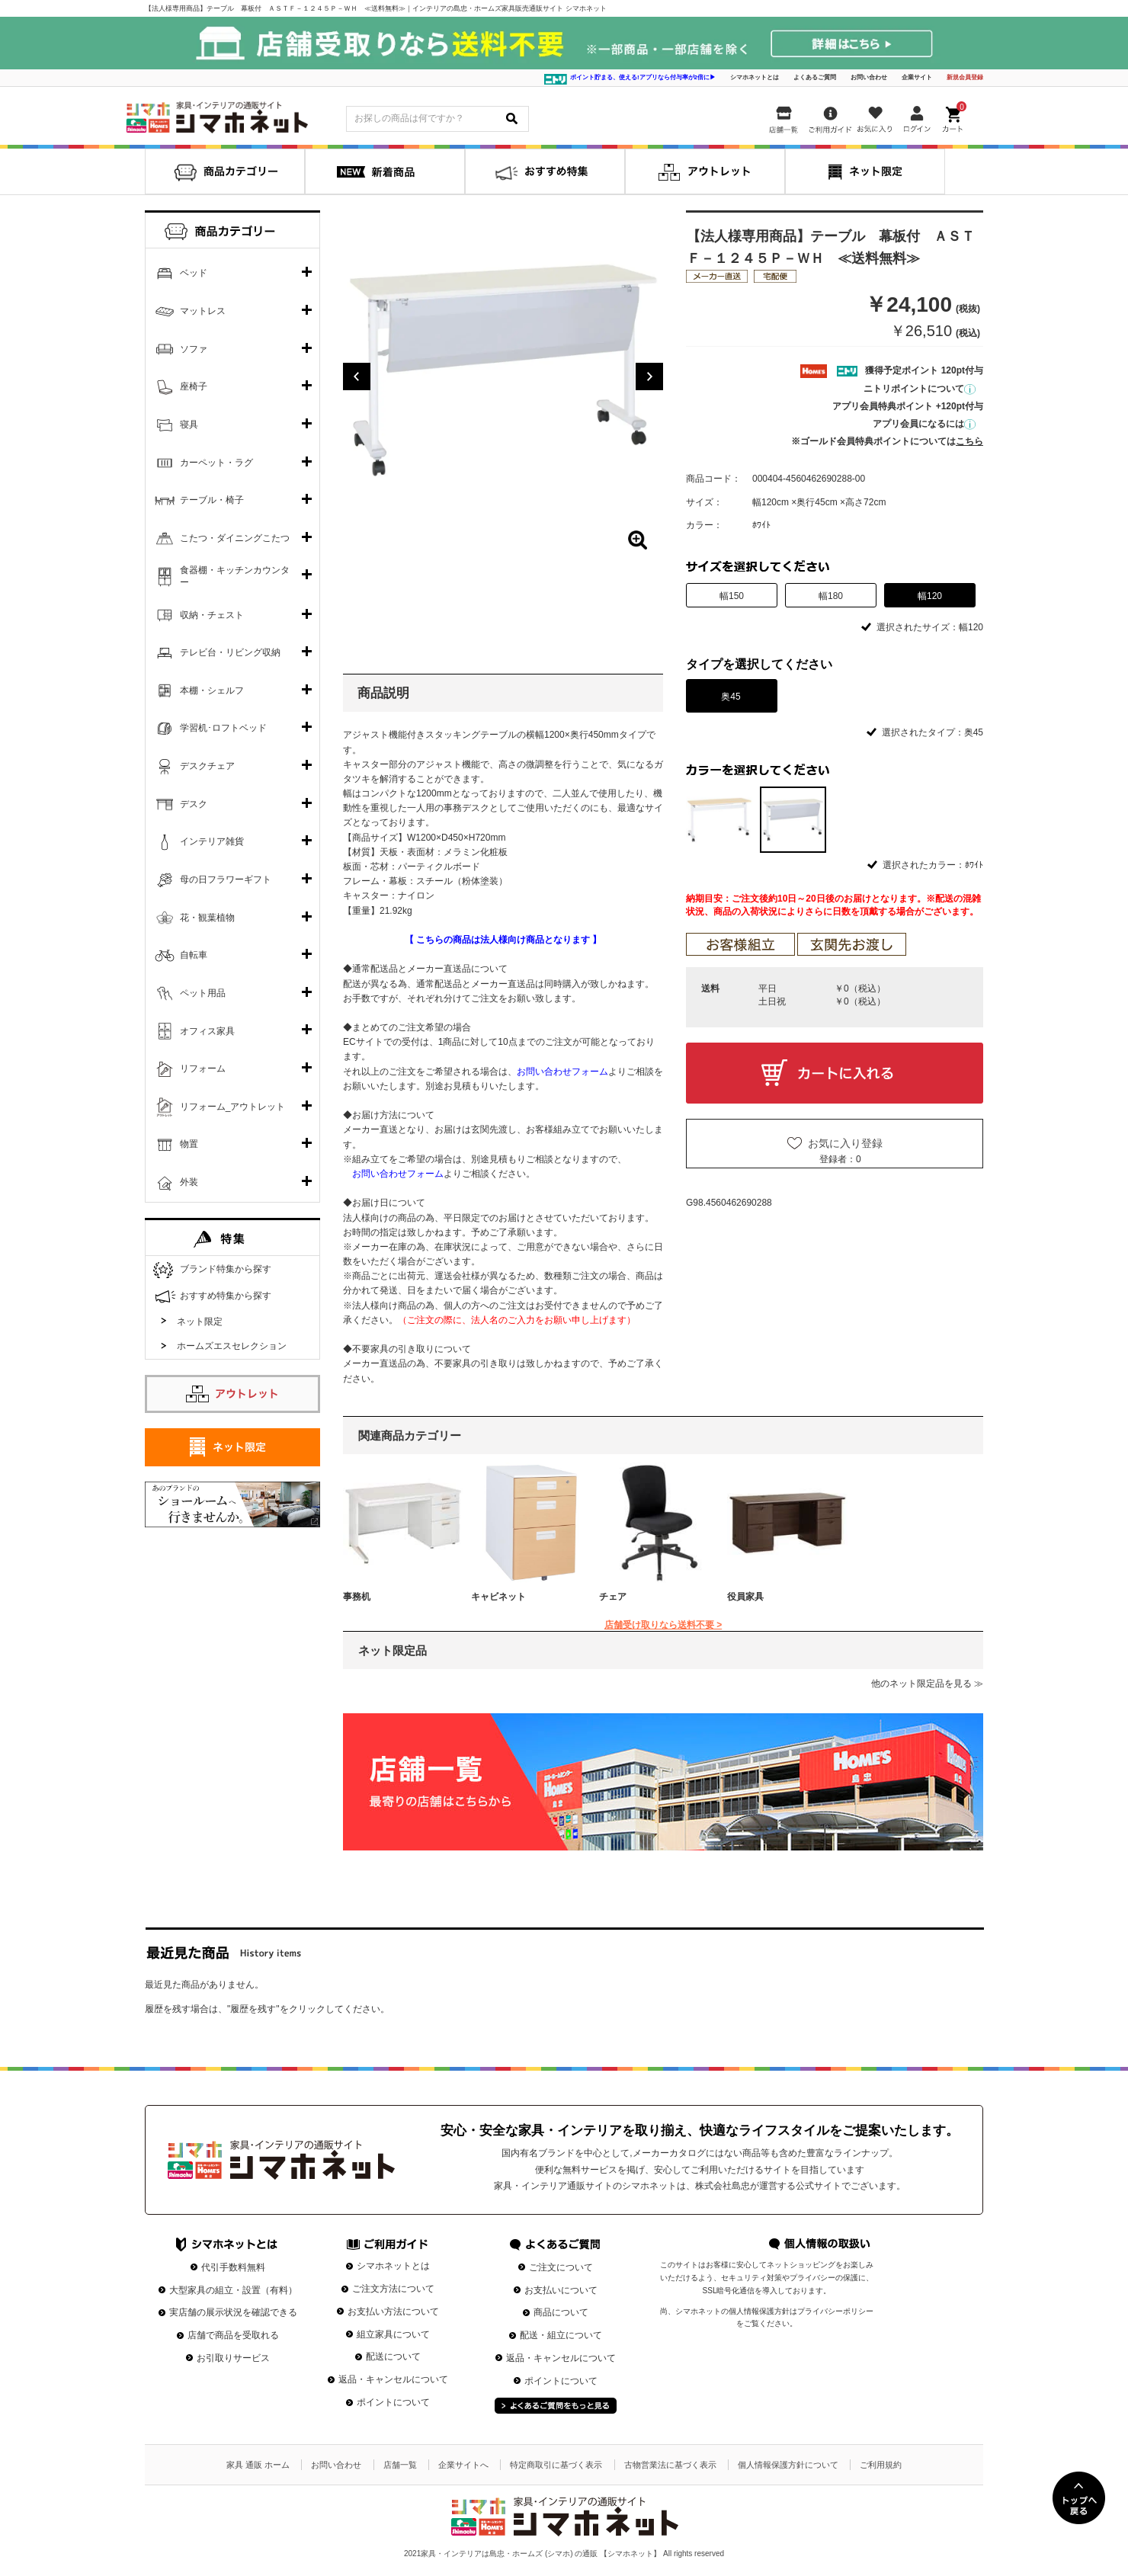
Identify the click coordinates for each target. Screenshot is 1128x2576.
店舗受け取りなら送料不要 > (663, 1625)
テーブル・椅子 (212, 500)
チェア (612, 1596)
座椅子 (193, 386)
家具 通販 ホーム (258, 2464)
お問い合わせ (869, 77)
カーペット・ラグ (216, 462)
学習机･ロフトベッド (223, 727)
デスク (193, 804)
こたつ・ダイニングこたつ (235, 538)
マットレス (203, 311)
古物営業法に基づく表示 (670, 2464)
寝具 (189, 424)
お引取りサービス (233, 2358)
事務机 (356, 1596)
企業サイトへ (463, 2464)
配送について (393, 2356)
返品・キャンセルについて (393, 2379)
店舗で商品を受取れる (233, 2335)
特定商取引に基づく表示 (556, 2464)
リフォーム (203, 1068)
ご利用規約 (881, 2464)
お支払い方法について (393, 2311)
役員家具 (745, 1596)
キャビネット (498, 1596)
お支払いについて (561, 2290)
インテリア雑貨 (212, 841)
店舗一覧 (400, 2464)
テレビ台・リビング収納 (230, 652)
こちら (969, 441)
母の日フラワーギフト (225, 879)
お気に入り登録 (845, 1143)
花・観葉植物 (207, 917)
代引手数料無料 (233, 2267)
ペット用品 (203, 993)
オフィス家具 (207, 1031)
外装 (189, 1182)
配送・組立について (561, 2335)
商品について (561, 2312)
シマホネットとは (754, 77)
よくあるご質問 (814, 77)
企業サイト (917, 77)
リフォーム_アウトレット (233, 1106)
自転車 (193, 955)
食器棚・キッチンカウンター (235, 576)
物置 (189, 1144)
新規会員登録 (965, 77)
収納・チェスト (212, 615)
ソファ (193, 349)
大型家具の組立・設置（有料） (233, 2290)
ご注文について (561, 2267)
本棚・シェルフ (212, 690)
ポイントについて (393, 2402)
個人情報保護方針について (788, 2464)
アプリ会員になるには (924, 423)
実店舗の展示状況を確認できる (233, 2312)
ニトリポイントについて (920, 388)
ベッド (193, 273)
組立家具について (393, 2334)
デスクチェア (207, 766)
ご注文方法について (393, 2288)
